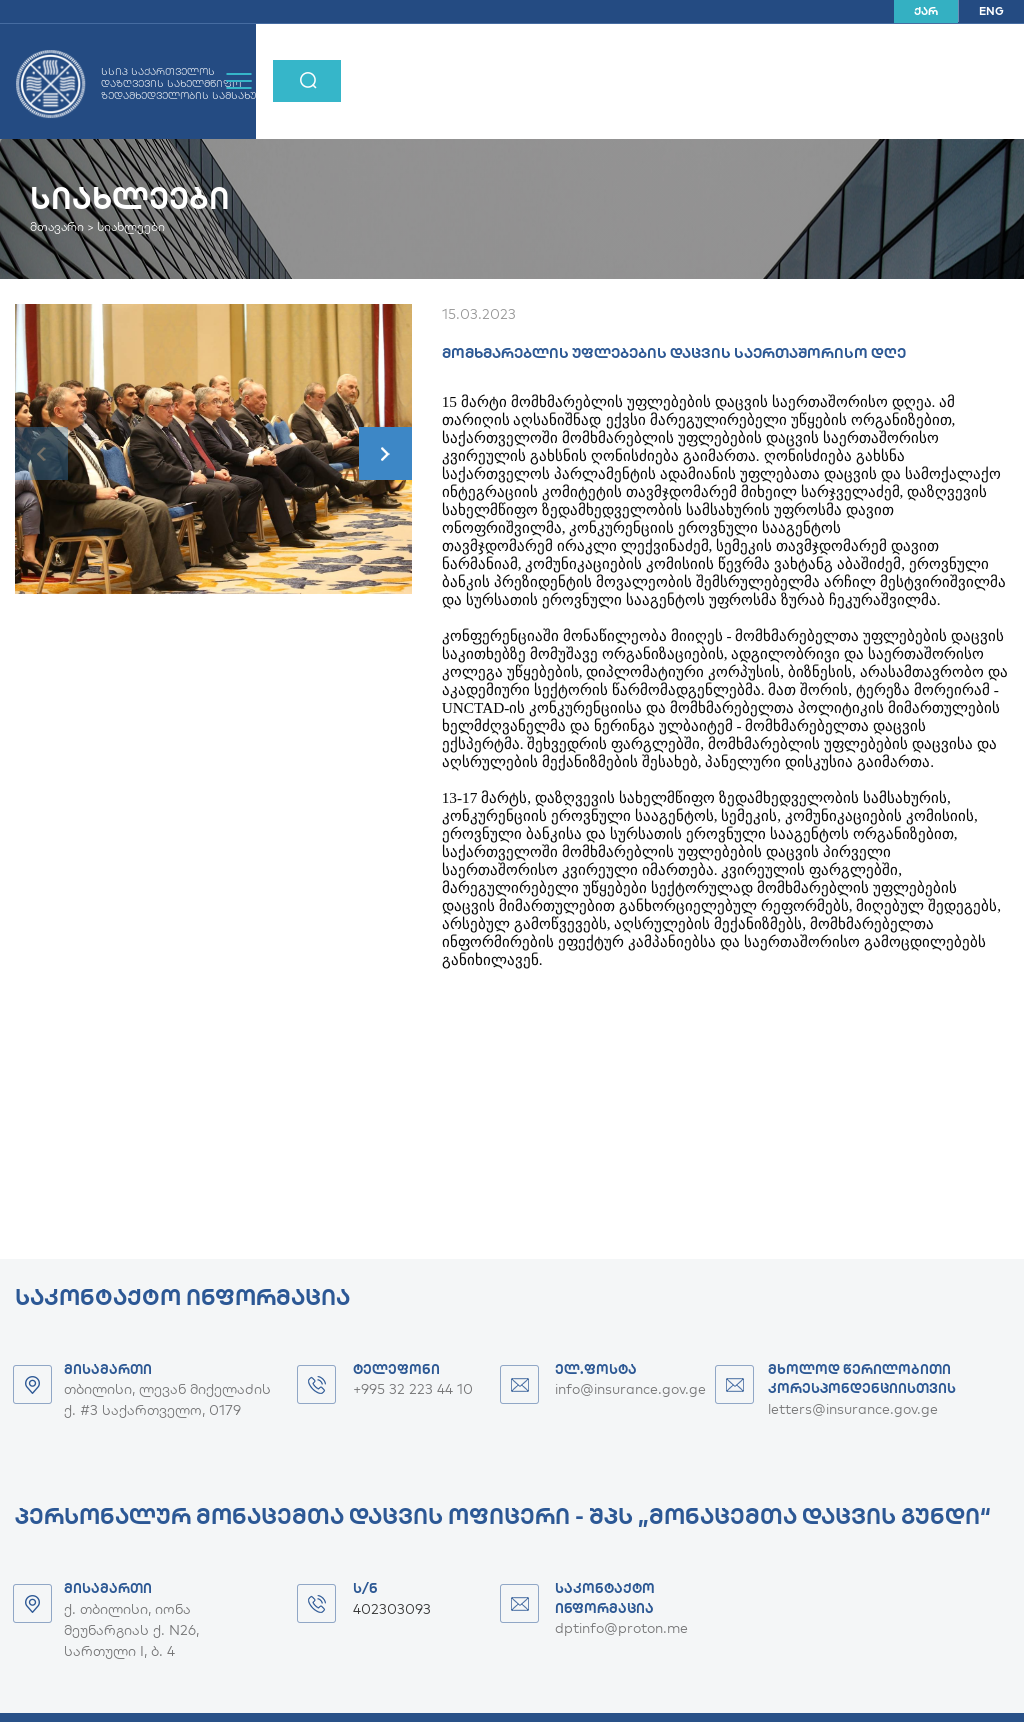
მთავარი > (62, 226)
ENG (991, 11)
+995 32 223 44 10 (413, 1389)
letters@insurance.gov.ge (853, 1409)
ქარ (926, 11)
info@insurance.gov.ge (630, 1389)
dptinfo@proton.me (621, 1628)
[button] (385, 453)
